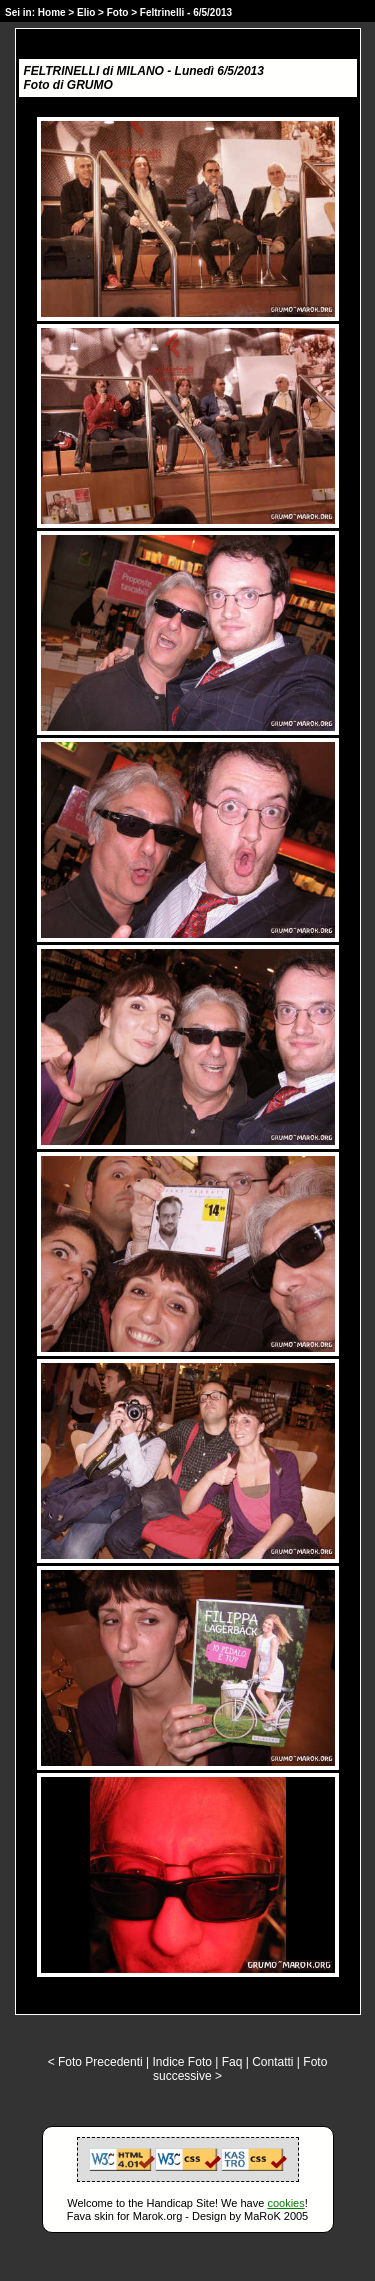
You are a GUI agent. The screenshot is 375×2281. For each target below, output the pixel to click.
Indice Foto (182, 2062)
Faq (232, 2062)
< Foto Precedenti (95, 2062)
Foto (118, 12)
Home (52, 12)
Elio (86, 12)
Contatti (272, 2062)
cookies (285, 2203)
